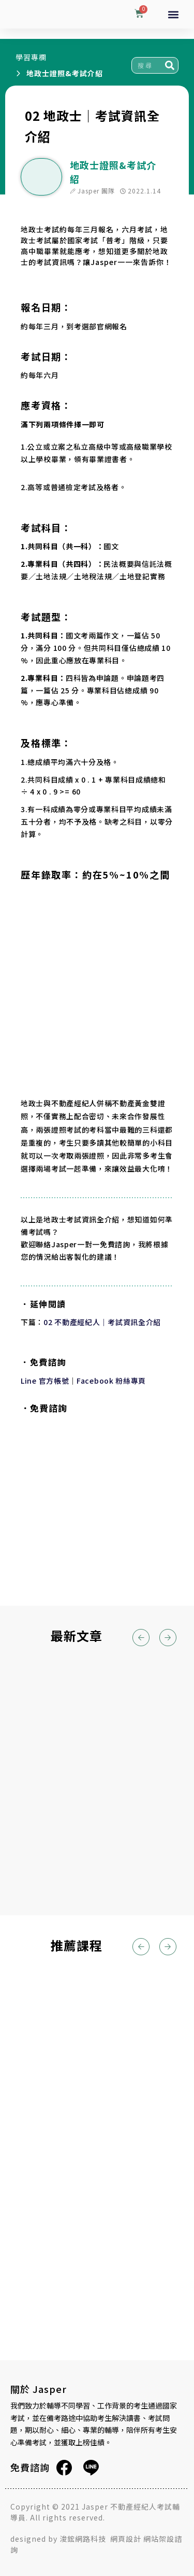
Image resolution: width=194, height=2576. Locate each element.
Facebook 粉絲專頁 (111, 1380)
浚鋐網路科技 (83, 2538)
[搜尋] (169, 65)
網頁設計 (125, 2538)
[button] (173, 14)
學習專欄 (31, 57)
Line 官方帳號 (45, 1380)
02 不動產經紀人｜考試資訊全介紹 (102, 1322)
